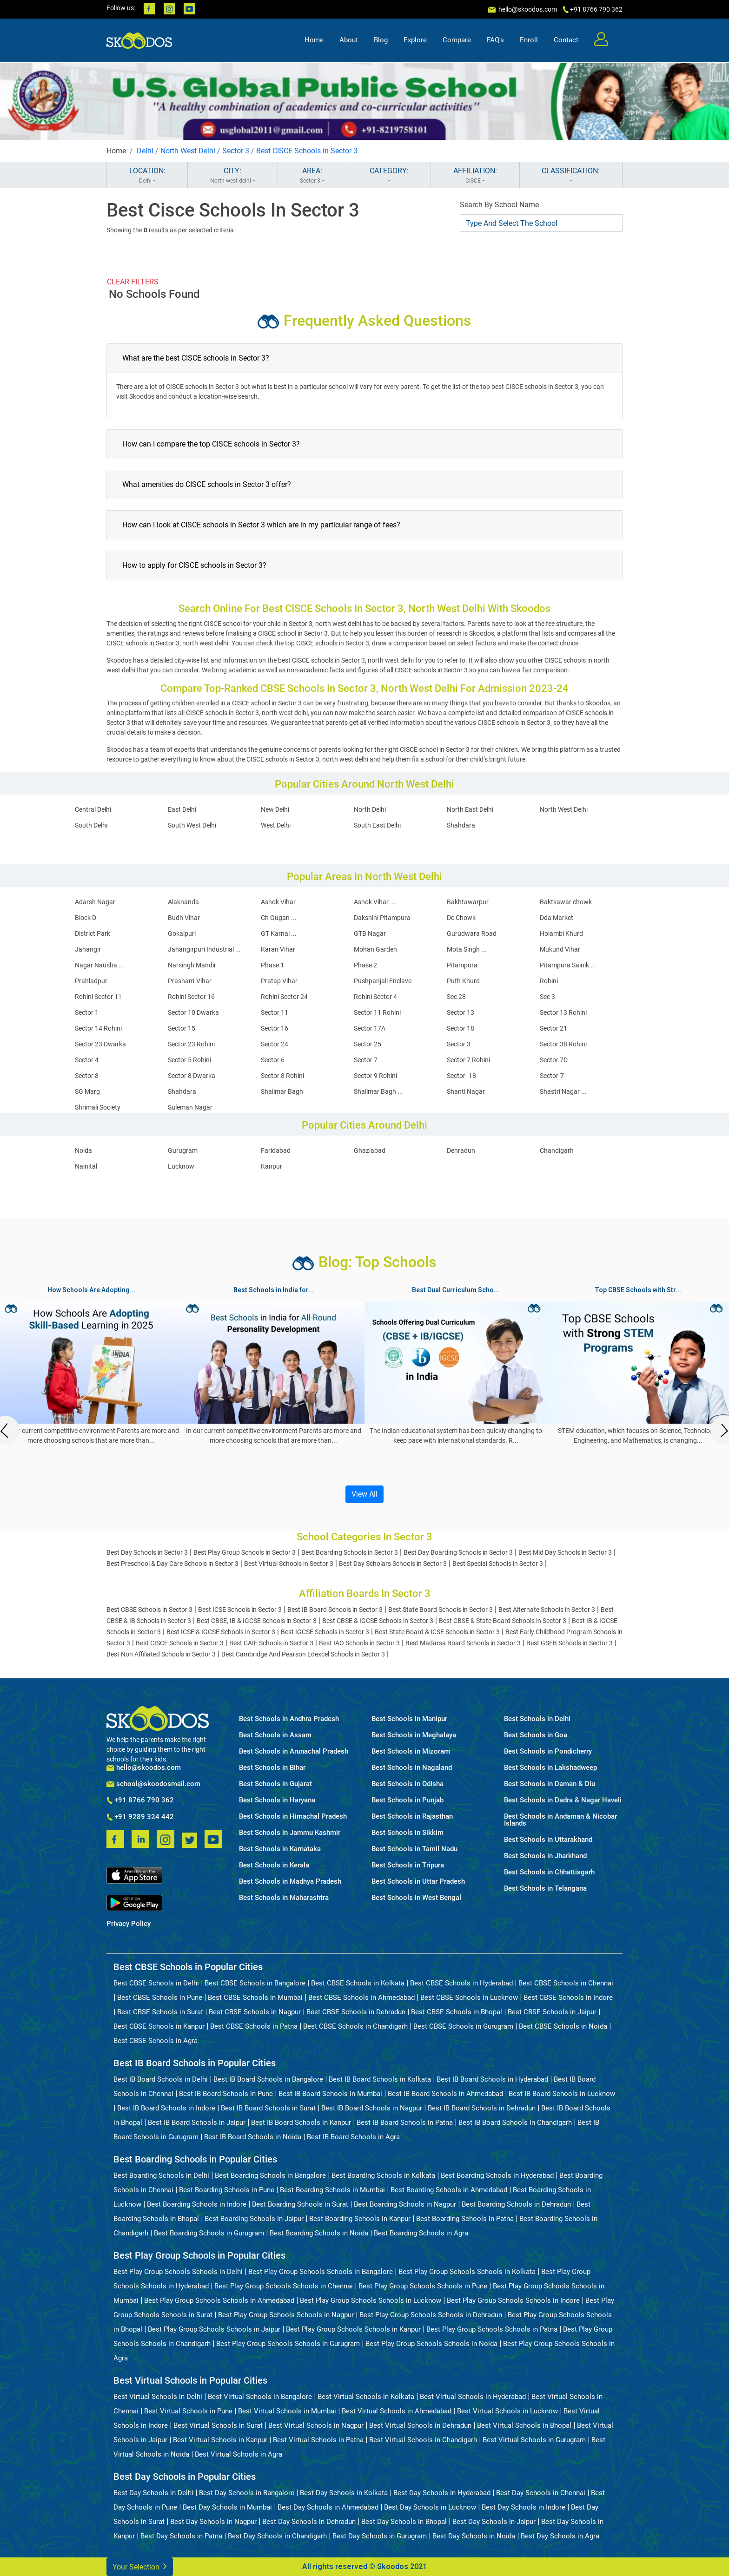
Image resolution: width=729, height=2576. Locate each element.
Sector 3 (235, 150)
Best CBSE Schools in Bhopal (456, 2012)
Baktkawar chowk (566, 902)
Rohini (549, 981)
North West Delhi (187, 150)
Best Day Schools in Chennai (540, 2493)
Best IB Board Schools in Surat (268, 2108)
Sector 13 (460, 1012)
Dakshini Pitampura (382, 917)
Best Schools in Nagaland (411, 1767)
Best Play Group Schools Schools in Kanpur (353, 2329)
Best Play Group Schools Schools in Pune (422, 2286)
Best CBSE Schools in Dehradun (355, 2012)
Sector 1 (87, 1012)
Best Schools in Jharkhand (545, 1856)
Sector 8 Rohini (282, 1075)
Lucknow (181, 1166)
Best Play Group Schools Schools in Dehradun (430, 2315)
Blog (381, 40)
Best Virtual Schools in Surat (218, 2425)
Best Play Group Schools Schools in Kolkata (467, 2271)
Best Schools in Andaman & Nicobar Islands (560, 1820)
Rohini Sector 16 (191, 996)
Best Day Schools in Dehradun (309, 2521)
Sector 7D (554, 1060)
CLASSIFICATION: (571, 175)
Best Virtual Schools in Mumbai (287, 2411)
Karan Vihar (278, 949)
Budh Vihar (184, 917)
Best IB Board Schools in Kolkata (380, 2079)
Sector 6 (273, 1060)
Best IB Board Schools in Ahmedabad (445, 2094)
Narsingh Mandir (192, 965)
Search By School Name (499, 204)
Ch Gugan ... (279, 917)
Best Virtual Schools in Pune (188, 2411)
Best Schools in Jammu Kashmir (289, 1832)
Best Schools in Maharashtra (284, 1897)
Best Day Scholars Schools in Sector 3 (393, 1563)
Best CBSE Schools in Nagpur (255, 2012)
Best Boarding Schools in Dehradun (516, 2204)
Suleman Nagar (190, 1107)
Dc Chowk (461, 917)
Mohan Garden (375, 949)
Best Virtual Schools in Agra (238, 2454)
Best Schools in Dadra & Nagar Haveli (563, 1800)
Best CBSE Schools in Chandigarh (355, 2026)
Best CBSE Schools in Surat (160, 2012)
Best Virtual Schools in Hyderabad (473, 2396)
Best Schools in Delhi (537, 1718)
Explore (415, 40)
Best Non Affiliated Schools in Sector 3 (161, 1654)
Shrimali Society (97, 1107)
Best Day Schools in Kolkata (344, 2493)
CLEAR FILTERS (133, 281)
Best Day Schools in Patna (181, 2536)
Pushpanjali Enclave (382, 981)
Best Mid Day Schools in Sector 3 (565, 1552)
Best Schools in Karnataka (280, 1849)
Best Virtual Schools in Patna (318, 2440)
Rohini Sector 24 (284, 996)
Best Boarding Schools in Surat (300, 2204)
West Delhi (276, 825)
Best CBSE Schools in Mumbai (255, 1997)
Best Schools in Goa (535, 1735)
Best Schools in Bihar (272, 1767)
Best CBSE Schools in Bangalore (255, 1983)
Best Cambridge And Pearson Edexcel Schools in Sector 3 (303, 1654)
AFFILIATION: (475, 175)
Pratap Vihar (279, 981)
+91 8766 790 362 (140, 1800)
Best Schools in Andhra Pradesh (289, 1718)
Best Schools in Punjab (407, 1800)
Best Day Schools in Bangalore (246, 2493)
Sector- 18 (461, 1075)
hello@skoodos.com (527, 9)
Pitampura (462, 965)
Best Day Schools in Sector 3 (147, 1552)
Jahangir (88, 949)
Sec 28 (456, 996)
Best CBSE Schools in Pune (159, 1997)
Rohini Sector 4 (375, 996)
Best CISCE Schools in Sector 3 (307, 150)
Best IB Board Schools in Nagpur (371, 2108)
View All (364, 1494)
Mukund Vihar (560, 949)
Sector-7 (552, 1075)
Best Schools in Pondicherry (548, 1751)
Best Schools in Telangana (545, 1888)
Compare (457, 40)
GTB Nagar (370, 933)
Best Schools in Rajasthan (412, 1816)
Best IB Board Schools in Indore (166, 2108)
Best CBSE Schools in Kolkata (357, 1983)
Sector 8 (87, 1075)
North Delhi (370, 809)
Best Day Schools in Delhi (153, 2493)
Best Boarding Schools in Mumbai (332, 2190)
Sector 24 (274, 1044)
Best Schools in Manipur (409, 1718)
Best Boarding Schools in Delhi (161, 2175)
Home (314, 40)
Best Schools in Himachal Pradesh (293, 1816)
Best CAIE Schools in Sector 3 (271, 1643)
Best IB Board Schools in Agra (353, 2137)
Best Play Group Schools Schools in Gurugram (288, 2343)
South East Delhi (377, 825)
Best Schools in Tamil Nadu (414, 1849)
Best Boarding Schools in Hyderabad (497, 2175)
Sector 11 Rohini (377, 1012)
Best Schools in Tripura (407, 1865)
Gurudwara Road (472, 933)
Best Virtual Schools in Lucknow (507, 2411)
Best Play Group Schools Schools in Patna (491, 2329)
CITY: (232, 175)
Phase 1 (272, 965)
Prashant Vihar (190, 981)
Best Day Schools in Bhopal (404, 2521)
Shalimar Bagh (282, 1091)
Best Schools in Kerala (274, 1865)
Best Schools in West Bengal (416, 1897)
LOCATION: (147, 175)
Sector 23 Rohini (191, 1044)
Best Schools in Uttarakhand (548, 1839)
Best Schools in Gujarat (275, 1784)
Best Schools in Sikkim (407, 1832)
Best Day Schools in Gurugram (379, 2536)
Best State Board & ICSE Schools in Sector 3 (437, 1632)
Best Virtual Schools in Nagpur (316, 2425)
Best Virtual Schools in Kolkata (366, 2396)
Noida (83, 1150)
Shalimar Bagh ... (378, 1091)
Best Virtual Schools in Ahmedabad (396, 2411)
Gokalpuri (182, 933)
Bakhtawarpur (468, 902)
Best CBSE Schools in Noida (563, 2026)
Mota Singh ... (467, 949)
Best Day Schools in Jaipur (494, 2521)
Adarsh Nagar (95, 902)
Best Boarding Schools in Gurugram (209, 2233)
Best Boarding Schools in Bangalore (270, 2175)
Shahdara (461, 825)
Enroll (529, 40)
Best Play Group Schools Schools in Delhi (178, 2271)
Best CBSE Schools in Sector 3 (149, 1609)
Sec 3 (547, 996)
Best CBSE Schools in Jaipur (552, 2012)
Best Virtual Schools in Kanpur (220, 2440)
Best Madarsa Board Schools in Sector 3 (463, 1643)
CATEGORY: (389, 175)
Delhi (145, 150)
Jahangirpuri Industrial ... (204, 949)
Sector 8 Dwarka (191, 1075)
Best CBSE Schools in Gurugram (463, 2026)
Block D (85, 917)
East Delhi (182, 809)
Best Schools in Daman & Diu (549, 1784)
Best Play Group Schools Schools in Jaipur (214, 2329)
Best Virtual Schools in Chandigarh (423, 2440)
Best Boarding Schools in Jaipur (254, 2219)
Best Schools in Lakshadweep (550, 1767)
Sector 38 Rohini (563, 1044)
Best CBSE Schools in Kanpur (159, 2026)
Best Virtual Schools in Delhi (157, 2396)
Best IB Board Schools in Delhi (160, 2079)
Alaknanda (183, 902)
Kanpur (271, 1166)
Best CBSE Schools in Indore (568, 1997)
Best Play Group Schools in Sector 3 (244, 1552)
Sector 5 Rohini (189, 1060)
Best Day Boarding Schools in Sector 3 (458, 1552)
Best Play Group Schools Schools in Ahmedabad (219, 2300)
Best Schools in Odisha (407, 1784)
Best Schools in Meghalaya (413, 1735)
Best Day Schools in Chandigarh (277, 2536)
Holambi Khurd (561, 933)
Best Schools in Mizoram (410, 1751)
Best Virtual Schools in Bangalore (260, 2396)
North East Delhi (470, 809)
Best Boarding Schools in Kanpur (360, 2219)
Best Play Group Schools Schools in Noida (431, 2343)
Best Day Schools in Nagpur (213, 2521)
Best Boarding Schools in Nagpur (405, 2204)
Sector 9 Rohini (375, 1075)
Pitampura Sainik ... (568, 965)
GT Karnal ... (279, 933)
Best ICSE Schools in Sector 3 (240, 1609)
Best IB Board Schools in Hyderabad (492, 2079)
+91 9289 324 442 (140, 1817)
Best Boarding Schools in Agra (421, 2233)
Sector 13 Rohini (563, 1012)
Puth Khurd (463, 981)
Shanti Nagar (466, 1091)
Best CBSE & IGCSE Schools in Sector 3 (377, 1620)
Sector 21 (553, 1028)
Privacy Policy (128, 1923)
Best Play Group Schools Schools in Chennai (283, 2286)
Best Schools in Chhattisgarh (549, 1872)
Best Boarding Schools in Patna (465, 2219)
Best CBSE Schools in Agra (155, 2041)
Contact (566, 40)
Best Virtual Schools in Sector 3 (288, 1563)
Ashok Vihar (278, 902)
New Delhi (275, 809)
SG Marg (87, 1091)
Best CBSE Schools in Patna (254, 2026)
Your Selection (140, 2566)
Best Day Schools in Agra (560, 2536)
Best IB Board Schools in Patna (405, 2122)
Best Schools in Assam (275, 1735)
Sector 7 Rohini (468, 1060)
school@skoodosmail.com (153, 1784)
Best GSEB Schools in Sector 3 (569, 1643)
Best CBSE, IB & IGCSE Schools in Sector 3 (257, 1620)
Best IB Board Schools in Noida (252, 2137)
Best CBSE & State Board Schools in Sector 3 (502, 1620)
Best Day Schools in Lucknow (430, 2507)
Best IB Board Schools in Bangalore (268, 2079)
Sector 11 (274, 1012)
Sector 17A (369, 1028)
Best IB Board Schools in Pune (226, 2094)
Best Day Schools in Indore (523, 2507)
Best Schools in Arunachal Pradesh (293, 1751)
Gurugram (183, 1150)
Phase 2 (365, 965)
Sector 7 (366, 1060)
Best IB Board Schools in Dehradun (482, 2108)
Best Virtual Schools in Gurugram (534, 2440)
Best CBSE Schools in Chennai (565, 1983)
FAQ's (495, 40)
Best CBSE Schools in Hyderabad (461, 1983)
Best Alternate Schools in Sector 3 (546, 1609)
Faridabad (276, 1150)
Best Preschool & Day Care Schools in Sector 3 (172, 1563)
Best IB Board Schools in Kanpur (301, 2122)
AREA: (312, 175)
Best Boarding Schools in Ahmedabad (449, 2190)
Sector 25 (367, 1044)
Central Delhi (93, 809)
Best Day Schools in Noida (473, 2536)
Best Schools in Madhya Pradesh (290, 1881)
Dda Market (556, 917)
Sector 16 (274, 1028)
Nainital (86, 1166)
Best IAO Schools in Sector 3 (359, 1643)
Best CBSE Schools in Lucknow (469, 1997)
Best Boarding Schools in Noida (319, 2233)
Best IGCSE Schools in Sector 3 (325, 1632)
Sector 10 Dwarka (193, 1012)
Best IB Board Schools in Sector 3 (335, 1609)
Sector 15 (181, 1028)
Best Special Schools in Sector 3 (497, 1563)
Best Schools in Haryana (277, 1800)
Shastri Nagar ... (563, 1091)
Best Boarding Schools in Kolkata (383, 2175)
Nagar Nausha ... (99, 965)
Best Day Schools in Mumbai (227, 2507)
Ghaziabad (369, 1150)
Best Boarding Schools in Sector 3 (349, 1552)
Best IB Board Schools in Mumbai (330, 2094)
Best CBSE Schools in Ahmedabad (361, 1997)
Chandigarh (557, 1150)
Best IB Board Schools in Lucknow (562, 2094)
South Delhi (91, 825)
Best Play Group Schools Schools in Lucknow (370, 2300)
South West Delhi (192, 825)
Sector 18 (460, 1028)
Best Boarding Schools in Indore (196, 2204)
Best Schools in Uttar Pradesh (418, 1881)
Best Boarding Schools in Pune (226, 2190)
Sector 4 (87, 1060)
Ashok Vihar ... (375, 902)
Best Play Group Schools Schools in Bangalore (320, 2271)
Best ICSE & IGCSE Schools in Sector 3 (220, 1632)
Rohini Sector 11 (98, 996)
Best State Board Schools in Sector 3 (440, 1609)
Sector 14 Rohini (98, 1028)
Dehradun (461, 1150)
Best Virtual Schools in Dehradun (420, 2425)
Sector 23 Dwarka (100, 1044)
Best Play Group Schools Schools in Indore (513, 2300)
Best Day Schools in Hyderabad (441, 2493)
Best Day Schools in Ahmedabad (328, 2507)
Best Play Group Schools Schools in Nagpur (286, 2315)
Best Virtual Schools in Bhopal (524, 2425)
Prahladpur (91, 981)
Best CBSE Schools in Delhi (156, 1983)
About (348, 40)
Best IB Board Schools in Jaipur (196, 2122)
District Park (92, 933)
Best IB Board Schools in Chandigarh (515, 2122)
